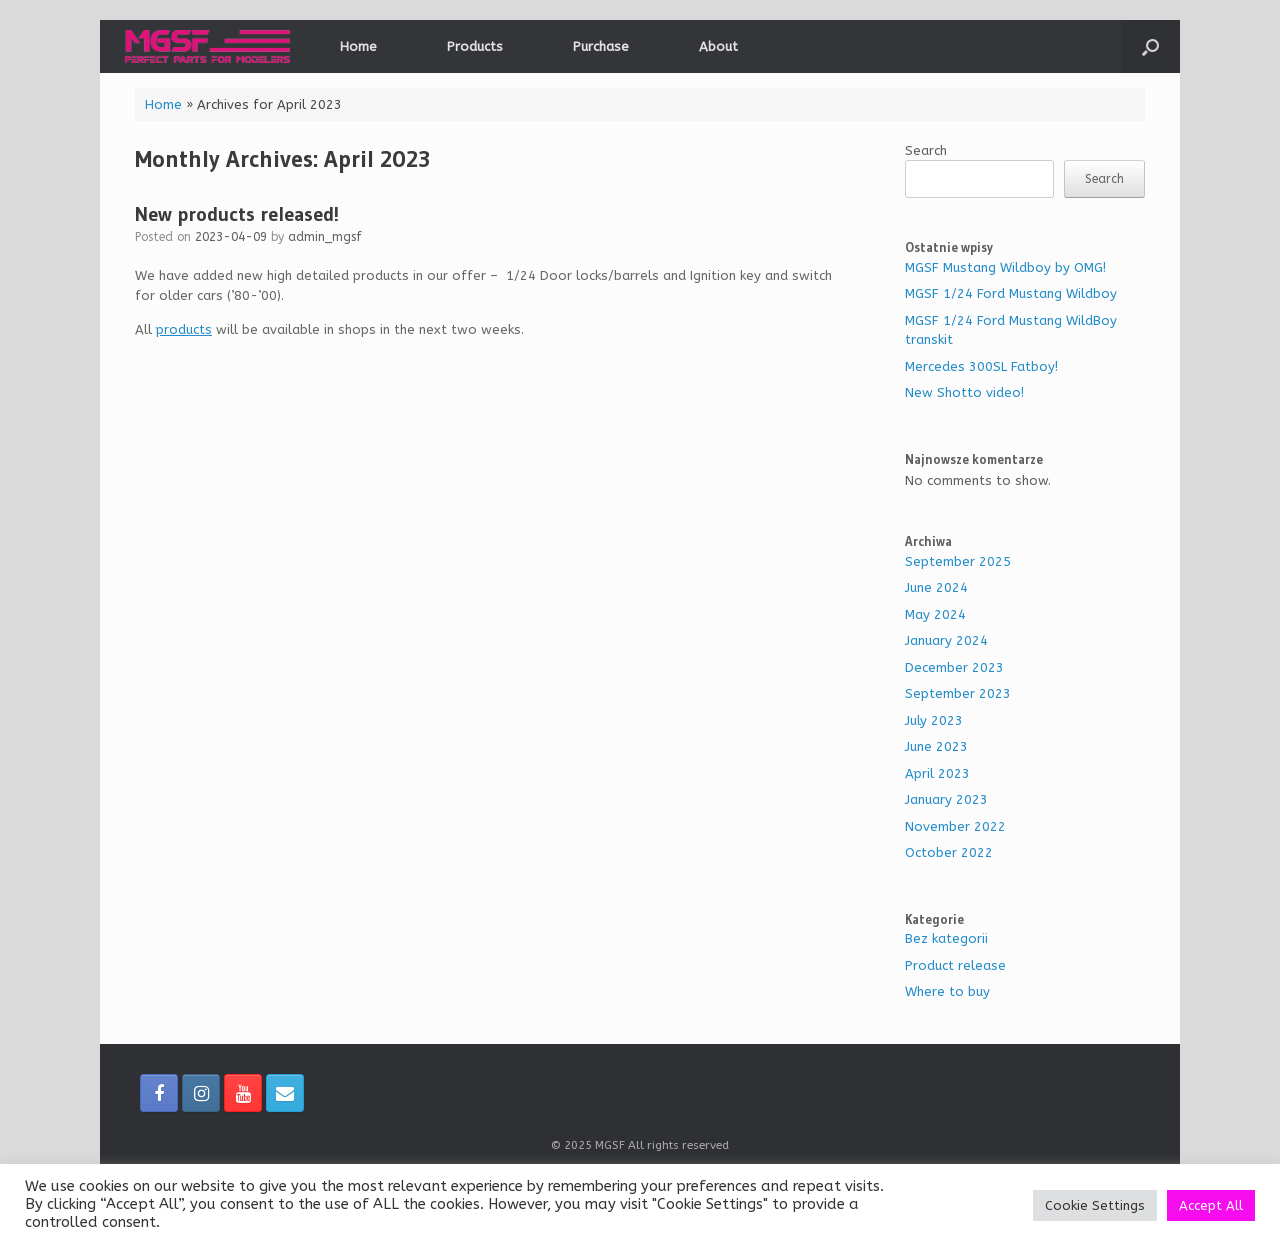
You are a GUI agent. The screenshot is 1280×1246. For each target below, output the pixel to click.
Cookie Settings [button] (1095, 1205)
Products (475, 46)
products (184, 329)
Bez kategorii (946, 938)
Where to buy (947, 991)
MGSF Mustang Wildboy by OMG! (1005, 267)
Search (926, 150)
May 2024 (935, 614)
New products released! (237, 214)
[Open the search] (1150, 46)
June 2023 (936, 746)
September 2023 (958, 693)
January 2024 (946, 640)
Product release (955, 965)
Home (358, 46)
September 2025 (958, 561)
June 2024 (936, 587)
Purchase (601, 46)
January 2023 (946, 799)
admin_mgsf (325, 237)
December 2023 (954, 667)
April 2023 (937, 773)
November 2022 (955, 826)
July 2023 (934, 720)
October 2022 (949, 852)
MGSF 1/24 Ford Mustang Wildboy (1011, 293)
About (718, 46)
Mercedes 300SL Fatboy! (981, 366)
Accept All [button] (1211, 1205)
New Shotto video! (964, 392)
